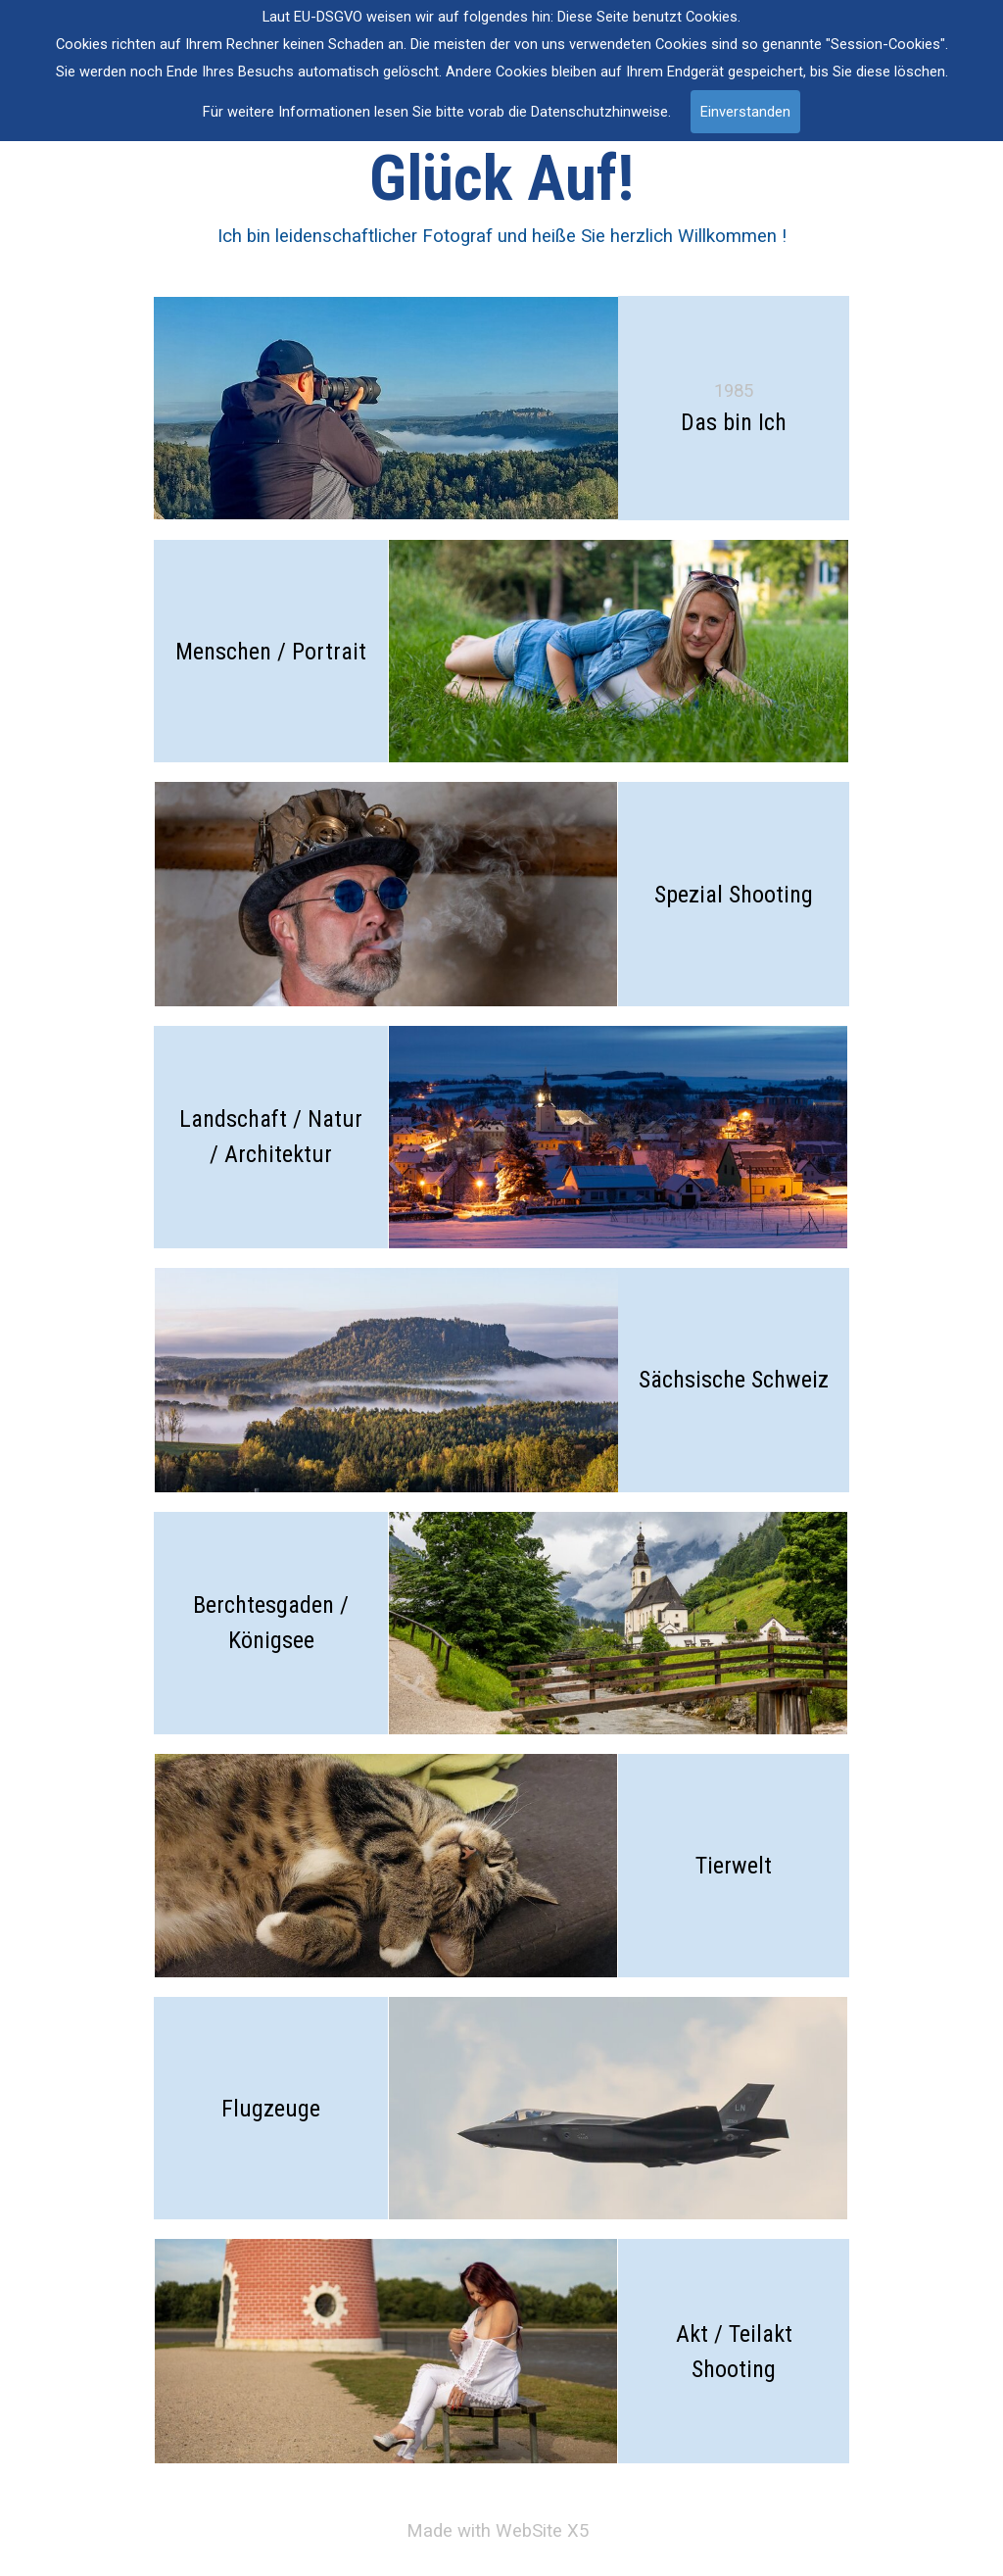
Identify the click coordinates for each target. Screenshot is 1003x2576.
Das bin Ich (734, 422)
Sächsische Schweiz (734, 1379)
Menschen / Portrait (270, 651)
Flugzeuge (270, 2108)
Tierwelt (733, 1865)
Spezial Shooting (733, 894)
